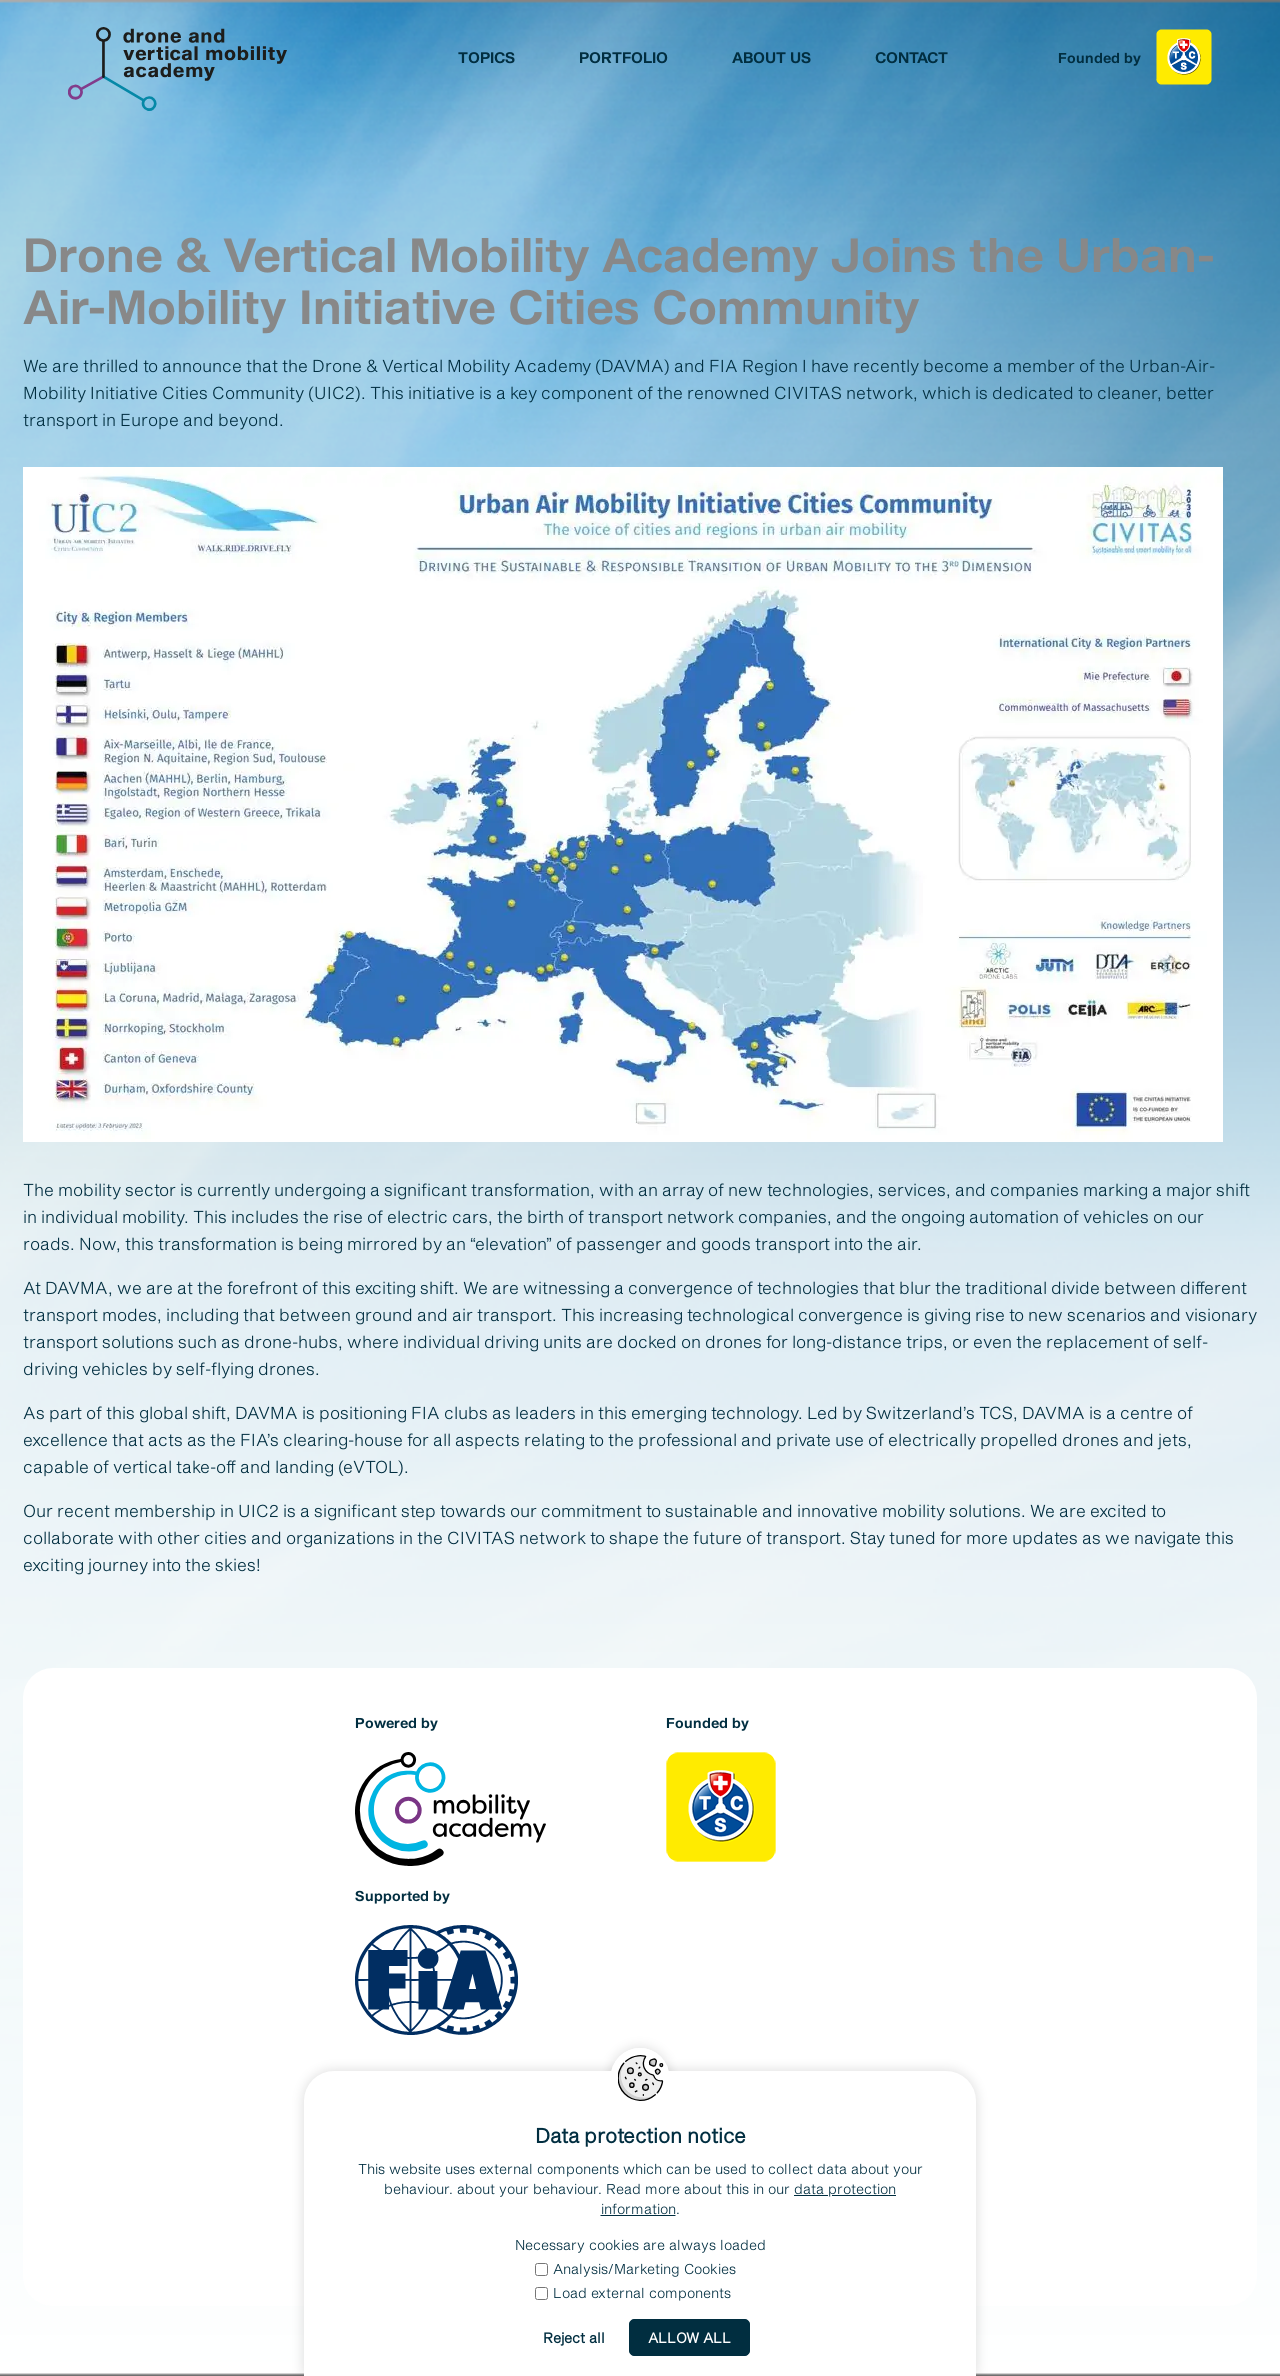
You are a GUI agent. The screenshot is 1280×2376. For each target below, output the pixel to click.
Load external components (633, 2292)
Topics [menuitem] (486, 57)
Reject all (574, 2337)
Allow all (689, 2337)
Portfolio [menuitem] (623, 57)
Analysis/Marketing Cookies (635, 2268)
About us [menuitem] (771, 57)
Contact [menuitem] (911, 57)
